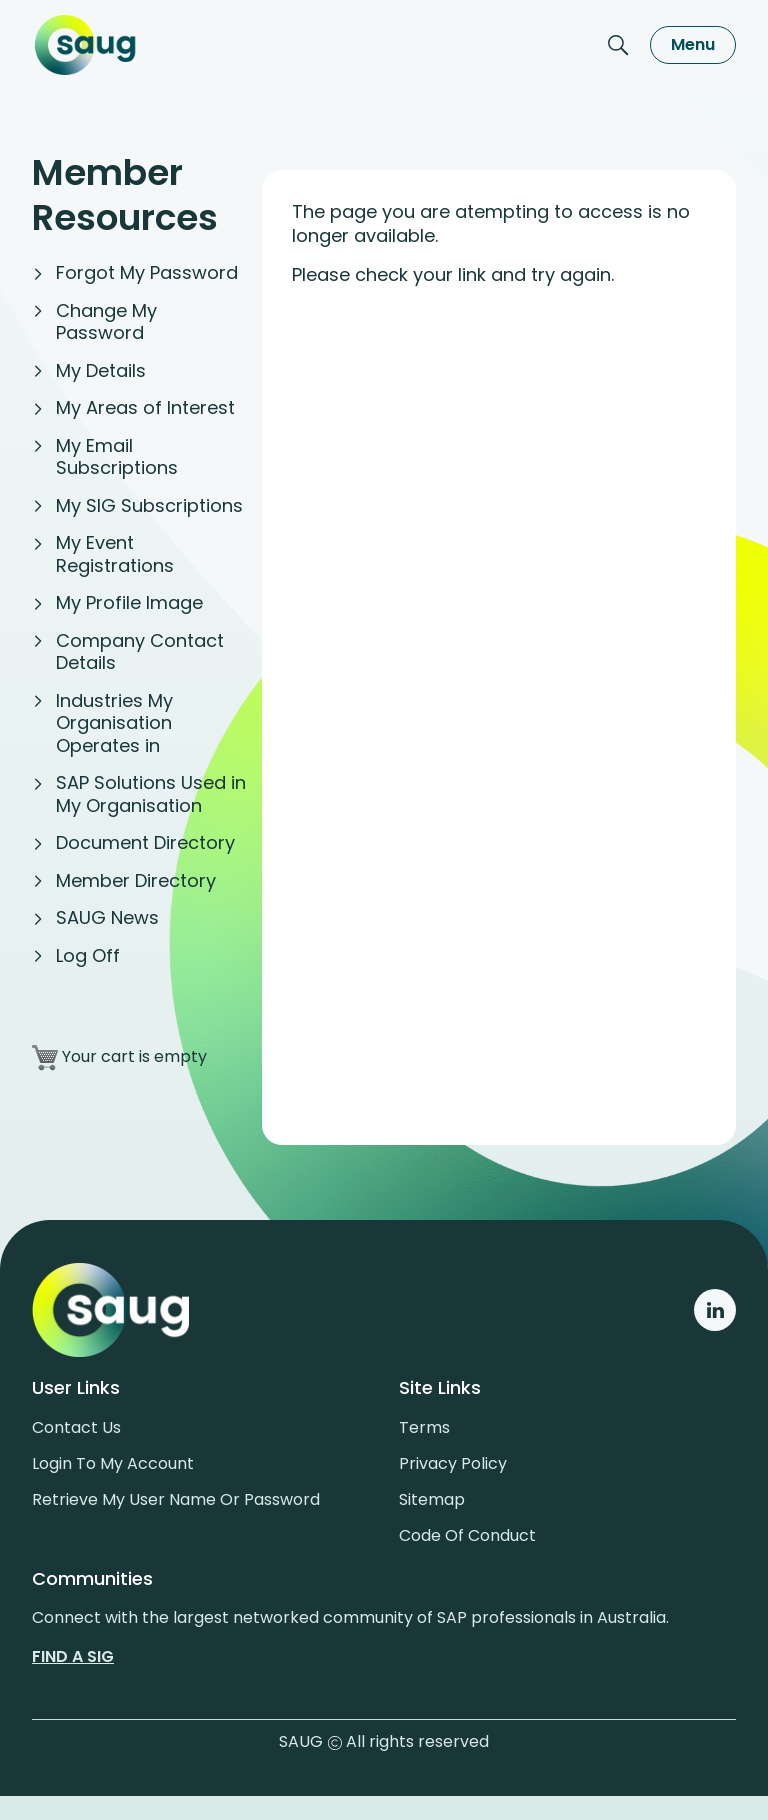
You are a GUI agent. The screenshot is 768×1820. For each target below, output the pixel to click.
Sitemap (432, 1499)
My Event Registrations (115, 554)
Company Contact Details (140, 652)
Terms (424, 1427)
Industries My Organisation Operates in (114, 723)
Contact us (76, 1427)
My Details (101, 370)
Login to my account (113, 1463)
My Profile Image (129, 602)
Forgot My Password (147, 272)
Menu (693, 44)
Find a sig (73, 1656)
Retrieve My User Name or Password (176, 1499)
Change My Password (106, 322)
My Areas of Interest (145, 407)
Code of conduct (467, 1535)
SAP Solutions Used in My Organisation (151, 794)
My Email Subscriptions (117, 457)
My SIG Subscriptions (149, 505)
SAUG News (107, 917)
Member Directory (136, 880)
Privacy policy (453, 1463)
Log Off (88, 955)
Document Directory (145, 842)
